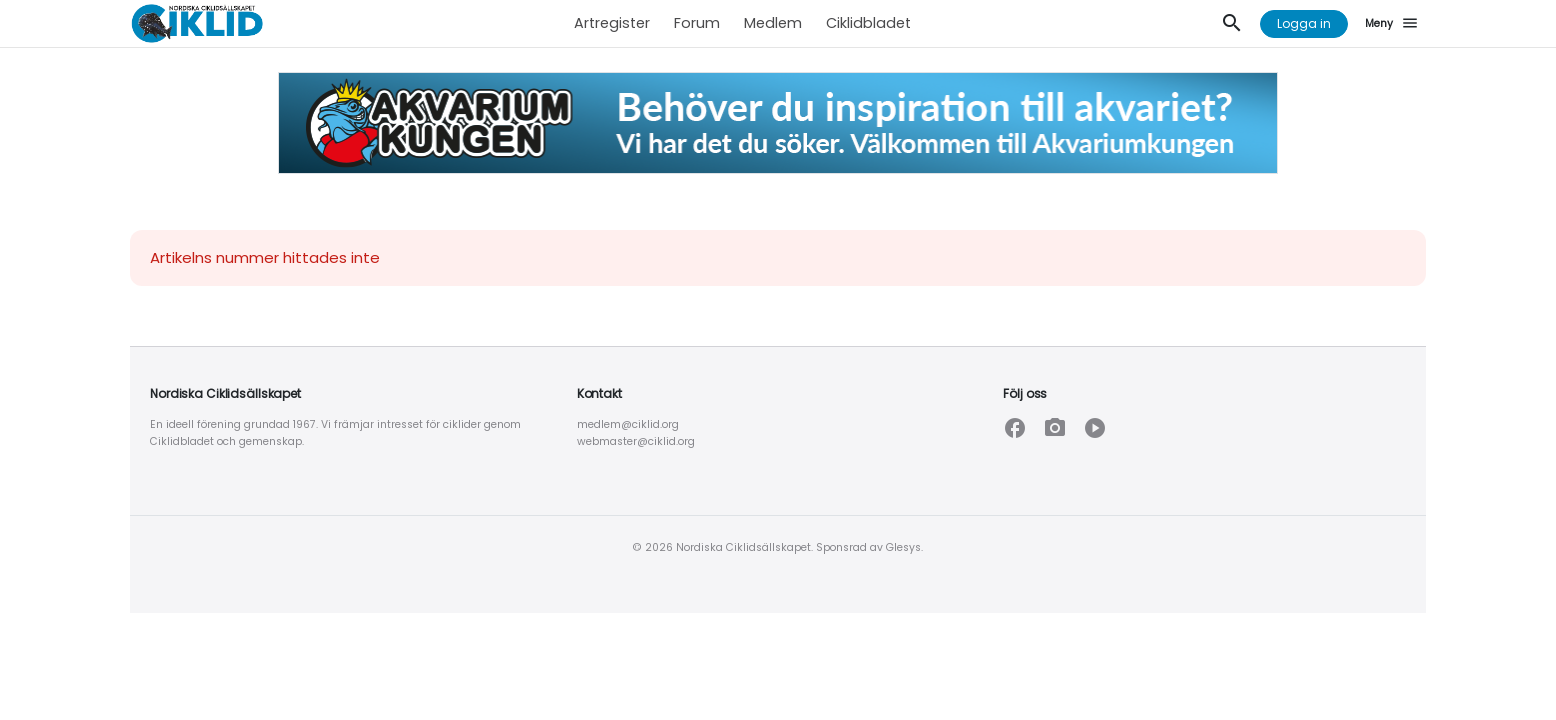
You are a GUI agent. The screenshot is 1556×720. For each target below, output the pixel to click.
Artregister (612, 23)
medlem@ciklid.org (628, 424)
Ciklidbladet (868, 23)
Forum (697, 23)
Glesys (903, 547)
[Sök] (1232, 24)
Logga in (1304, 23)
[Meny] (1395, 24)
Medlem (773, 23)
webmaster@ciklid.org (636, 441)
